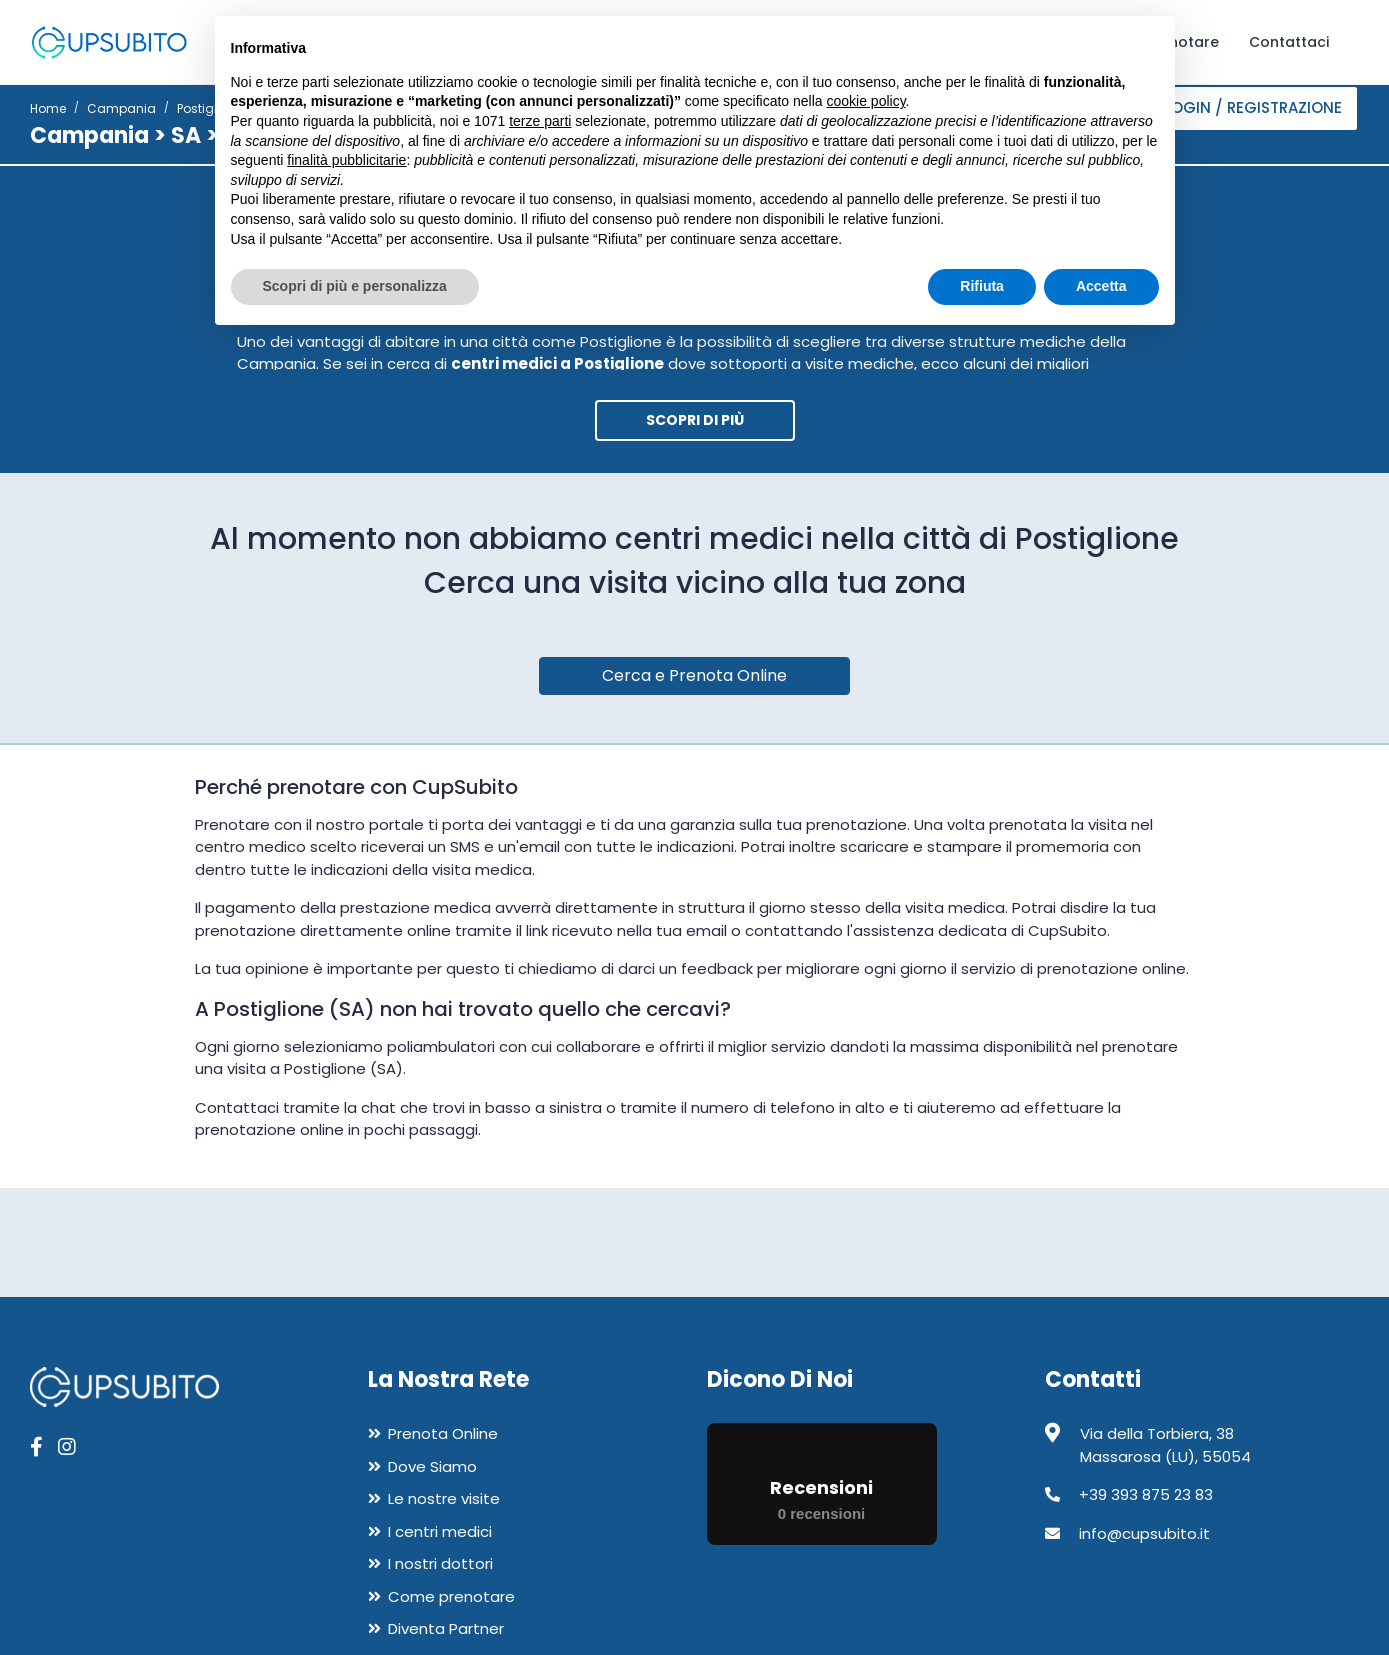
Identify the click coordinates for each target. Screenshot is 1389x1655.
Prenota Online (443, 1433)
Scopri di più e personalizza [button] (355, 286)
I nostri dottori (440, 1563)
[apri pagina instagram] (67, 1447)
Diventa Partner (446, 1628)
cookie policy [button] (865, 101)
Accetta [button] (1101, 286)
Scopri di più (695, 420)
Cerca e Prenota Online (694, 675)
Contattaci (1289, 42)
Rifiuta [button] (982, 286)
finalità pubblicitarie (346, 160)
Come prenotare (451, 1596)
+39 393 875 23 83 (1146, 1494)
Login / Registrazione (1253, 107)
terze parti (540, 121)
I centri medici (440, 1531)
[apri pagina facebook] (36, 1447)
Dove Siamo (432, 1466)
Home (48, 108)
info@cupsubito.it (1144, 1533)
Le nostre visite (444, 1498)
